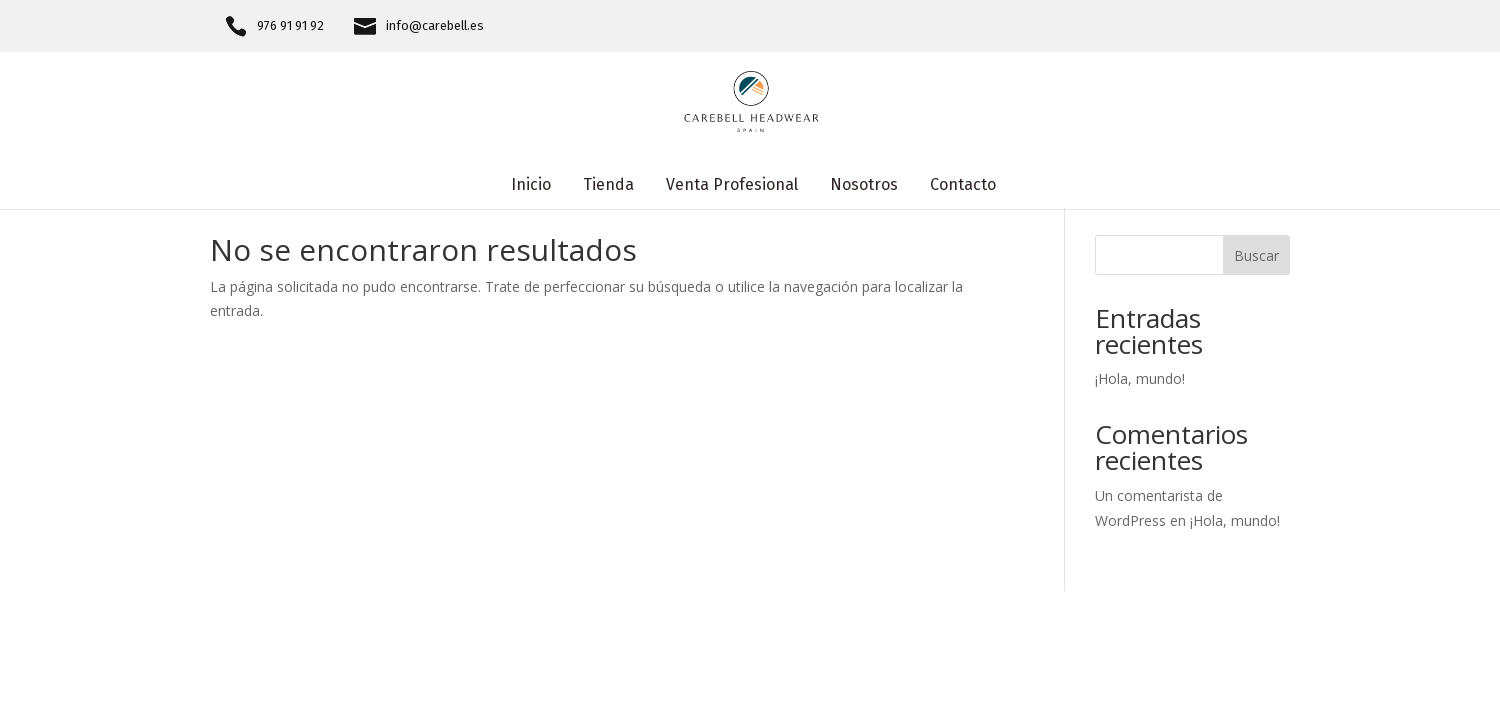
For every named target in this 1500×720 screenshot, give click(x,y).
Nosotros (864, 186)
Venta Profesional (732, 186)
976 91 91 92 (290, 26)
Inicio (531, 186)
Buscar (1256, 255)
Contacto (963, 186)
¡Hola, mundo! (1140, 378)
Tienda (608, 186)
